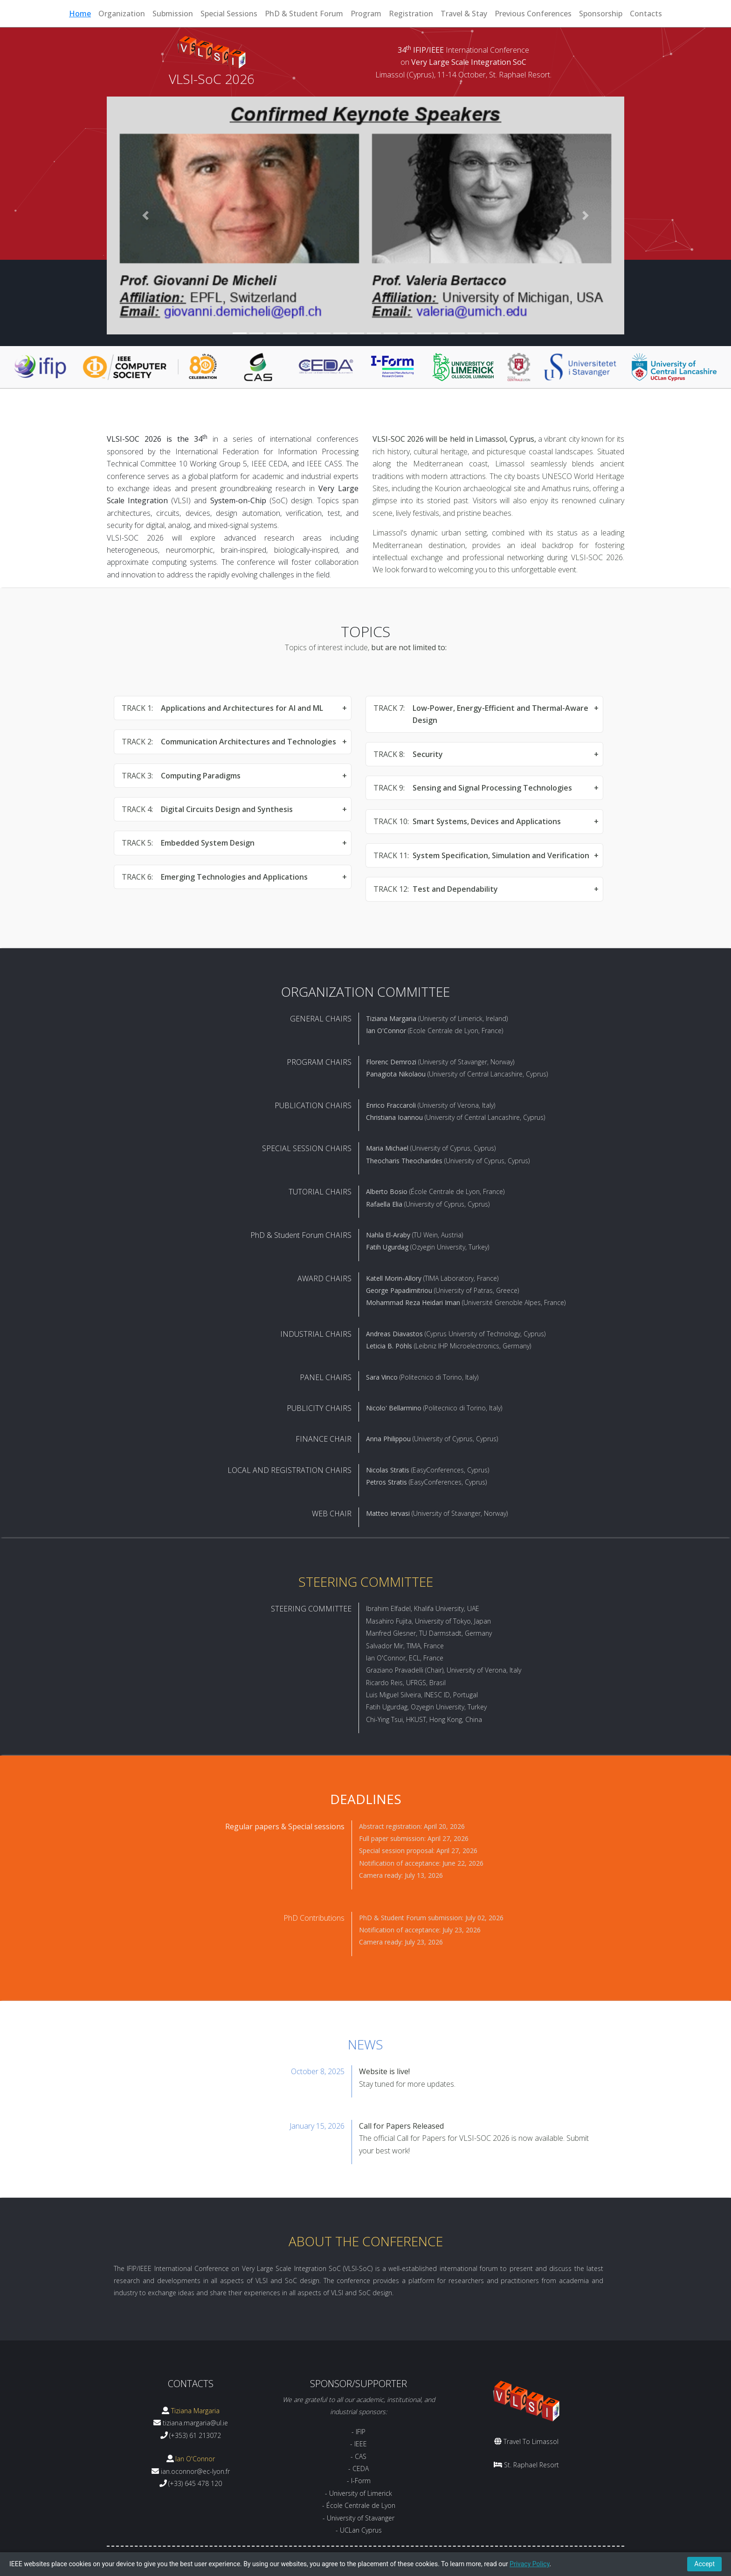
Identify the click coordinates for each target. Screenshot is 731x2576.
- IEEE (358, 2443)
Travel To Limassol (531, 2441)
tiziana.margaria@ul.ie (195, 2422)
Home (80, 13)
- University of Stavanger (358, 2518)
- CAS (358, 2456)
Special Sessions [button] (228, 13)
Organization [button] (121, 13)
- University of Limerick (358, 2493)
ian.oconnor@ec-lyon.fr (195, 2471)
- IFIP (359, 2431)
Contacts (646, 13)
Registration (411, 13)
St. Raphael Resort (531, 2464)
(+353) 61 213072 (195, 2435)
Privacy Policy (529, 2564)
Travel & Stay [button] (464, 13)
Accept (704, 2564)
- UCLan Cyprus (359, 2530)
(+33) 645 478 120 (195, 2483)
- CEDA (358, 2468)
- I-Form (359, 2480)
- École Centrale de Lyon (358, 2505)
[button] (146, 215)
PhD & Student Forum (304, 13)
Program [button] (366, 13)
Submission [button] (172, 13)
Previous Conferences (533, 13)
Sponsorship (600, 13)
